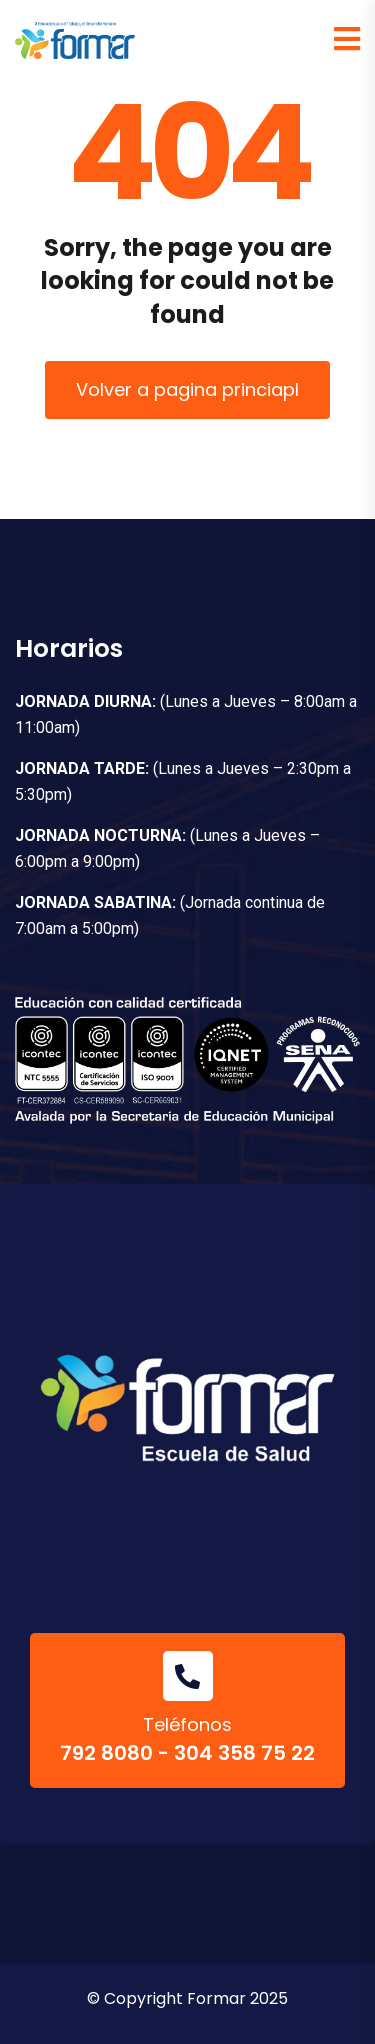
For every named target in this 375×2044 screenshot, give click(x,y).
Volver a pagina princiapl (187, 389)
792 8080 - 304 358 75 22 (187, 1753)
